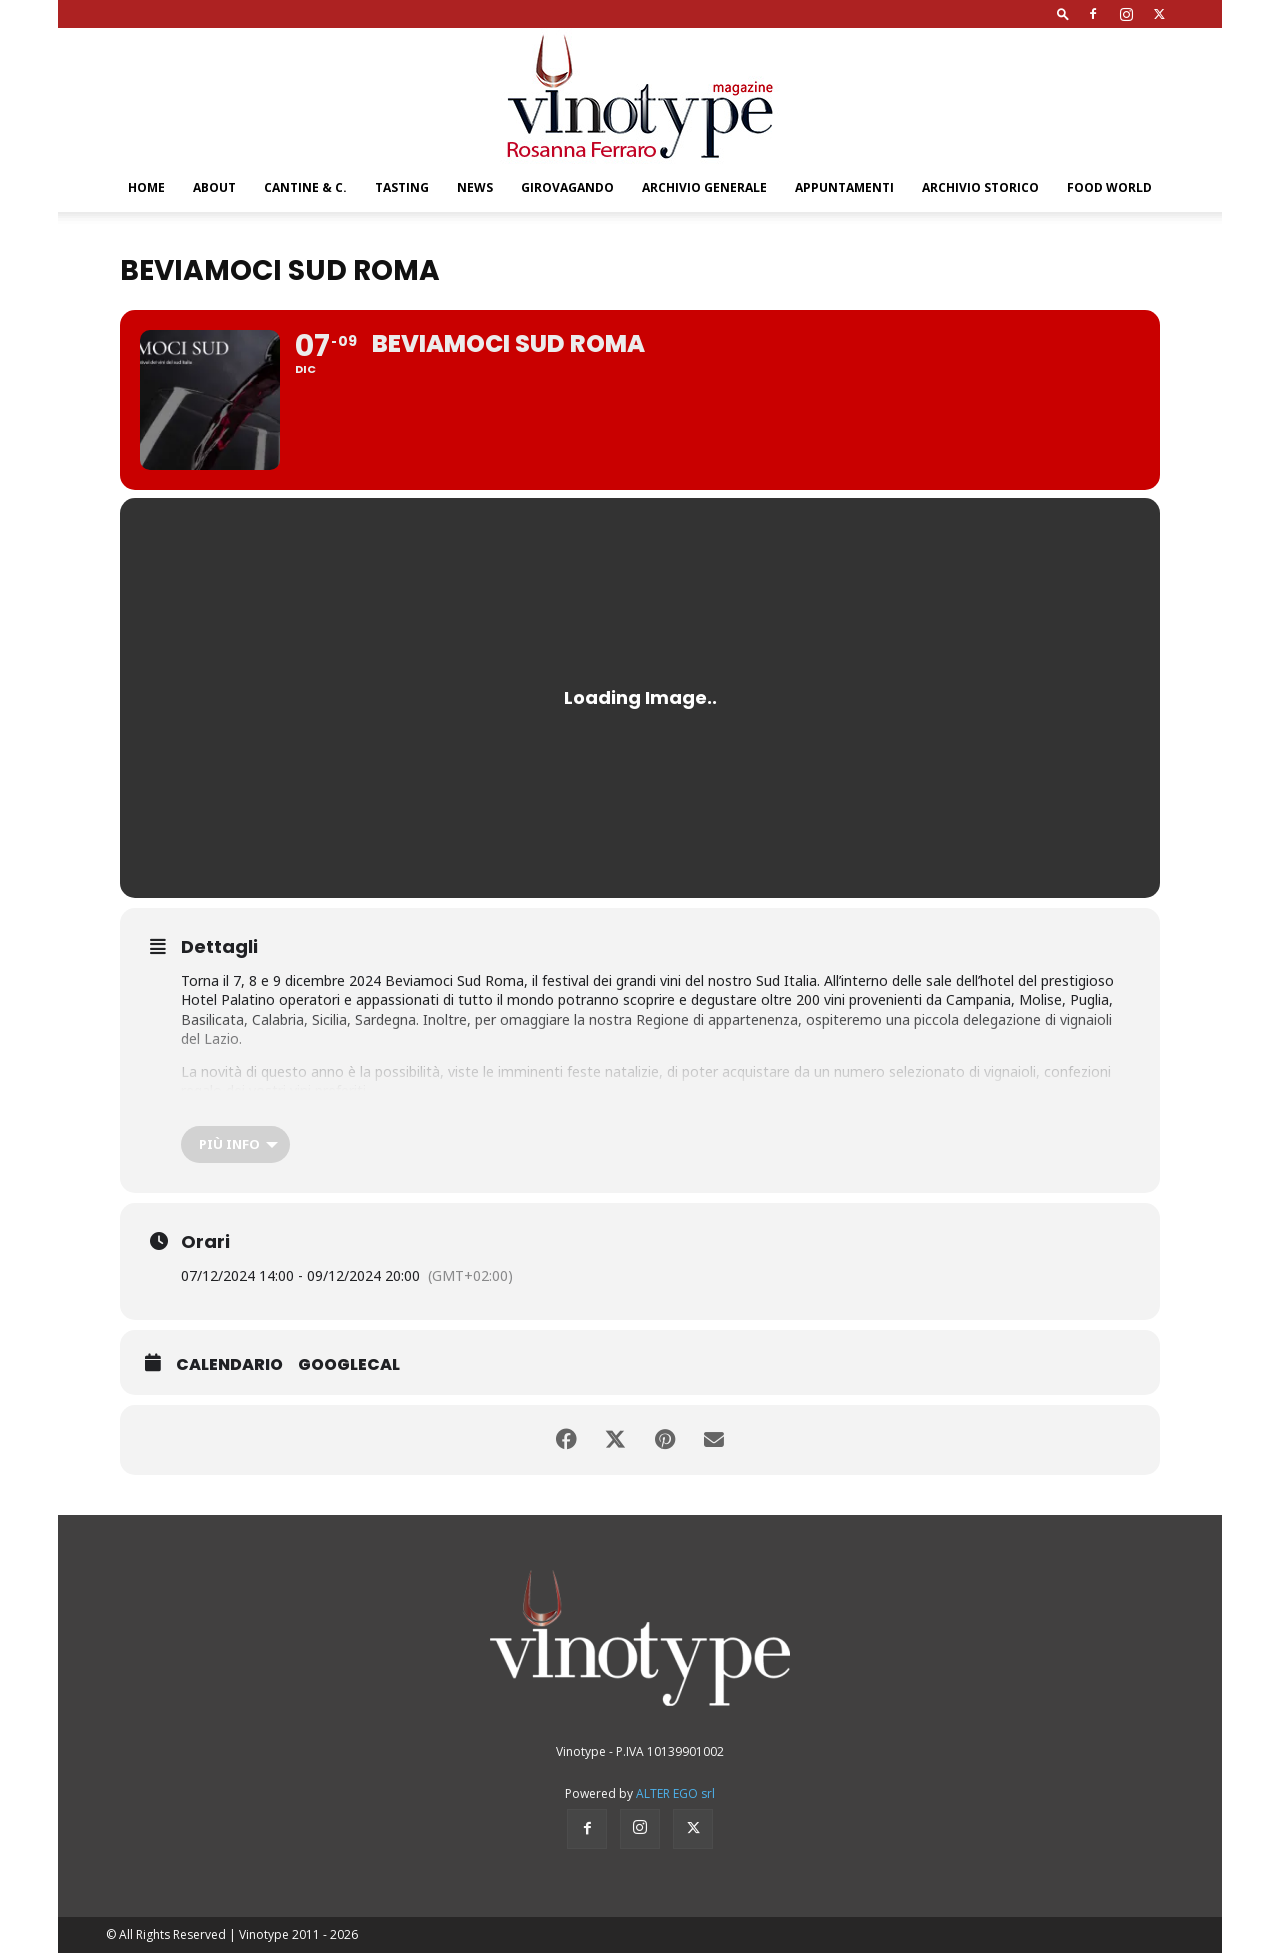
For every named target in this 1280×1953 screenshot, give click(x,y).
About (214, 187)
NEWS (475, 187)
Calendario (229, 1365)
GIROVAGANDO (567, 187)
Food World (1109, 187)
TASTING (402, 187)
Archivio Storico (980, 187)
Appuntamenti (844, 187)
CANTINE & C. (305, 187)
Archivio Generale (704, 187)
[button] (1063, 13)
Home (146, 187)
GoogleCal (349, 1365)
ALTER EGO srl (675, 1793)
